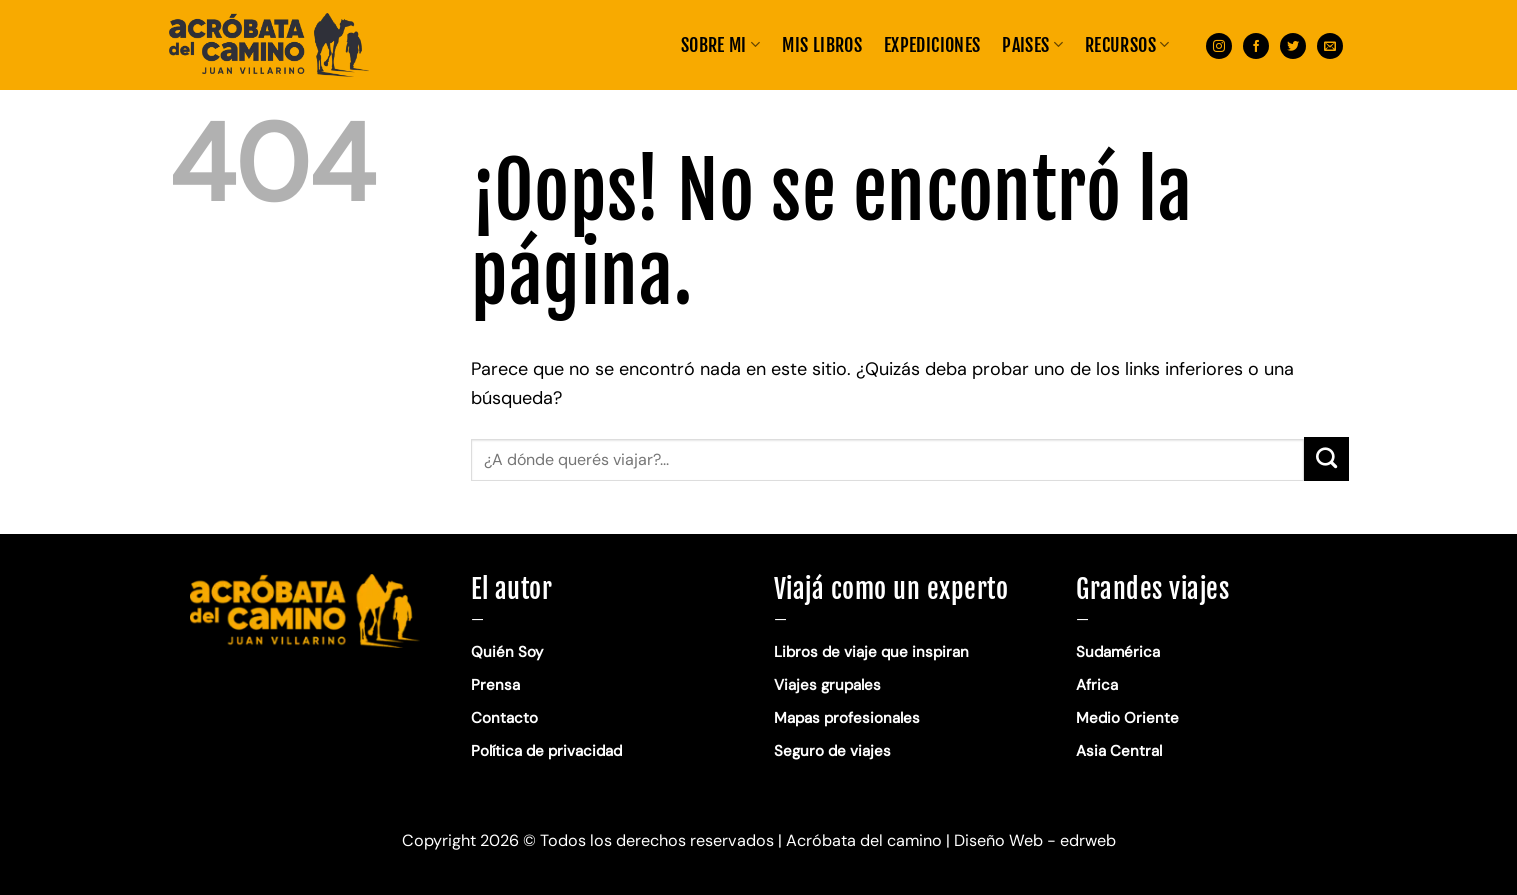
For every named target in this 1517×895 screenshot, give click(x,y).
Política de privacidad (548, 751)
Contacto (504, 718)
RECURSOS (1127, 45)
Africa (1097, 685)
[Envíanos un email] (1330, 44)
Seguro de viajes (832, 751)
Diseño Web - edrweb (1035, 840)
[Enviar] (1326, 459)
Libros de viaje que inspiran (871, 652)
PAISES (1032, 45)
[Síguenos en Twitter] (1293, 44)
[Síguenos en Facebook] (1256, 44)
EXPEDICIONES (932, 45)
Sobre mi (720, 45)
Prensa (495, 685)
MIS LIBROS (822, 45)
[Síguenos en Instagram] (1219, 44)
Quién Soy (507, 652)
